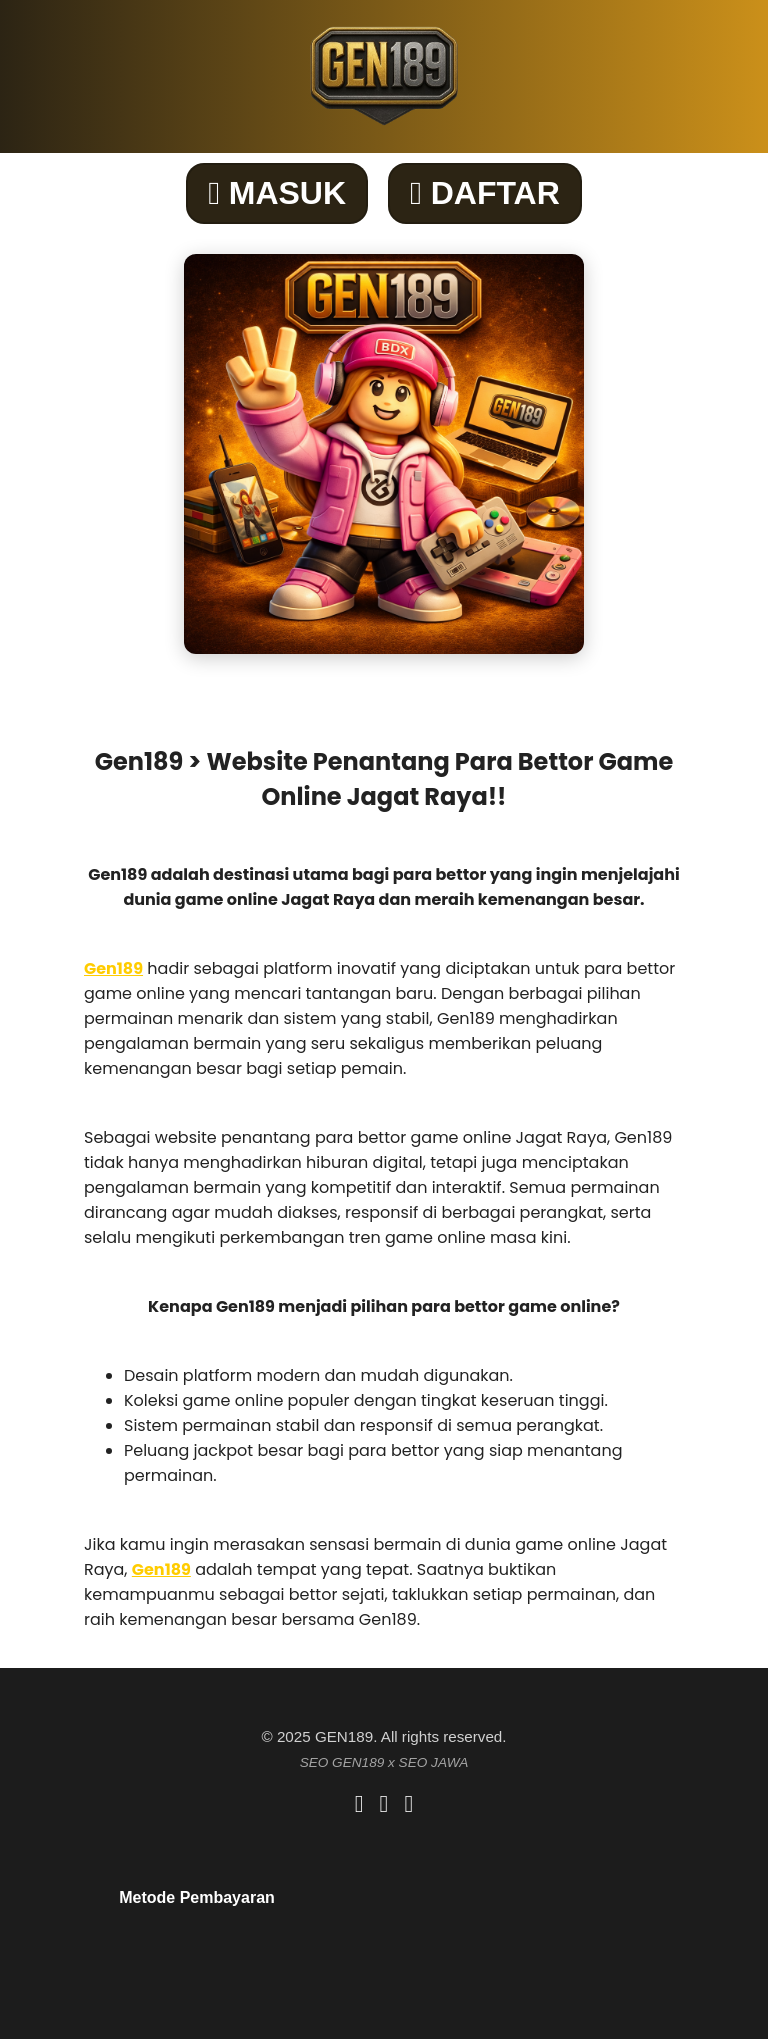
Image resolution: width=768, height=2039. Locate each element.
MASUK (277, 193)
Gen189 (113, 968)
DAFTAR (485, 193)
